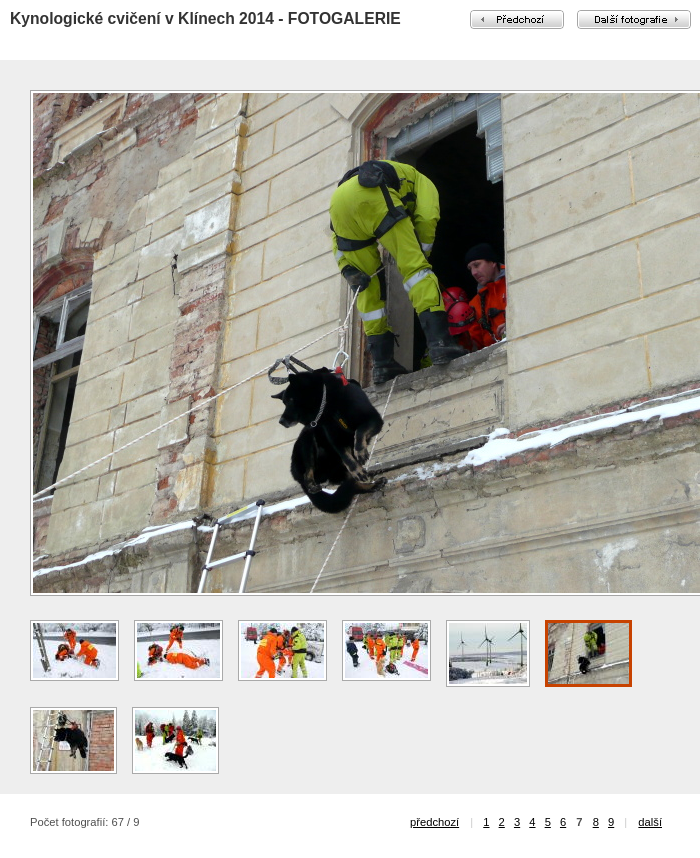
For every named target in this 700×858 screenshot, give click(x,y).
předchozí (434, 822)
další (650, 822)
